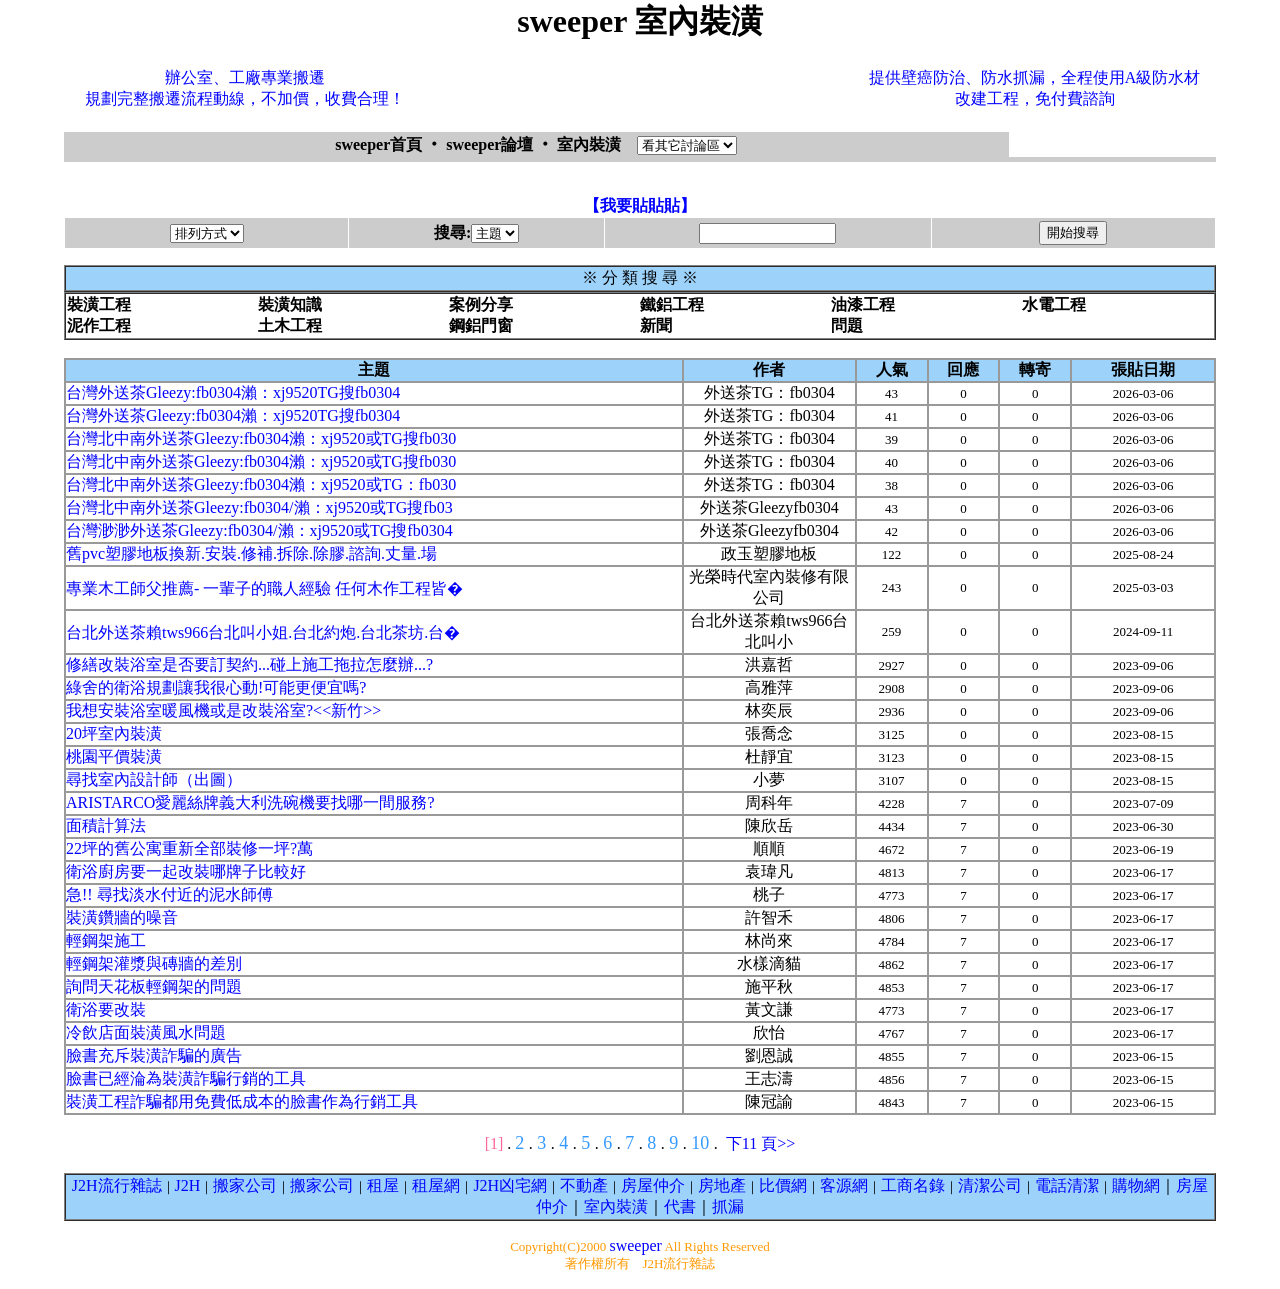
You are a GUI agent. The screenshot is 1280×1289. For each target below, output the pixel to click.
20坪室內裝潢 (114, 733)
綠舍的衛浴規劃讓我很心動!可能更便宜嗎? (216, 687)
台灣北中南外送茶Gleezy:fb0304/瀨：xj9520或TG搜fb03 (259, 507)
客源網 (844, 1185)
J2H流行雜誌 (117, 1185)
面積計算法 (106, 825)
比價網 (783, 1185)
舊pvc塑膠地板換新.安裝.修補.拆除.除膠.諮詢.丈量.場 (251, 553)
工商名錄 (913, 1185)
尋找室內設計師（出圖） (154, 779)
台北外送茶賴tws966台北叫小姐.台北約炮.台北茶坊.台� (263, 632)
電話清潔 (1067, 1185)
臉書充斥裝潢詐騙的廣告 (154, 1055)
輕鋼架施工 (106, 940)
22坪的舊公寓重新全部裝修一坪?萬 (189, 848)
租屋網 (436, 1185)
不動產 (584, 1185)
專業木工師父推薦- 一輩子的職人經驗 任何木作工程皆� (264, 588)
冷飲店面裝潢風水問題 (146, 1032)
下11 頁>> (760, 1143)
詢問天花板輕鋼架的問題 (154, 986)
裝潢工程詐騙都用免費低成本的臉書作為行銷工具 (242, 1101)
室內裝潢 (616, 1206)
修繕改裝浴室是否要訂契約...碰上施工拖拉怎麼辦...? (249, 664)
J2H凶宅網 (510, 1185)
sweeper (635, 1245)
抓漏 (728, 1206)
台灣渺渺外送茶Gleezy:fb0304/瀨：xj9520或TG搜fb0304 (259, 530)
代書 (680, 1206)
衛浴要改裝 (106, 1009)
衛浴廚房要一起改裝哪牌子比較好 (186, 871)
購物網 (1136, 1185)
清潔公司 (990, 1185)
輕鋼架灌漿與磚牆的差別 (154, 963)
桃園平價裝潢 (114, 756)
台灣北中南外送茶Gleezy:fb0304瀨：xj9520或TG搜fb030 (261, 438)
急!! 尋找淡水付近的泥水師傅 (169, 894)
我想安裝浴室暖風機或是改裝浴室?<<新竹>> (223, 710)
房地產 (722, 1185)
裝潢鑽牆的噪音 (122, 917)
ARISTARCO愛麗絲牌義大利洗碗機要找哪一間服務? (250, 802)
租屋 (383, 1185)
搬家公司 (245, 1185)
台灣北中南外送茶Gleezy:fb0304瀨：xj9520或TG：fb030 (261, 484)
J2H (188, 1185)
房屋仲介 (653, 1185)
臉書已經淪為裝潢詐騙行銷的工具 (186, 1078)
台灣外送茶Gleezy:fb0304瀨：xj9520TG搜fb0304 (233, 392)
